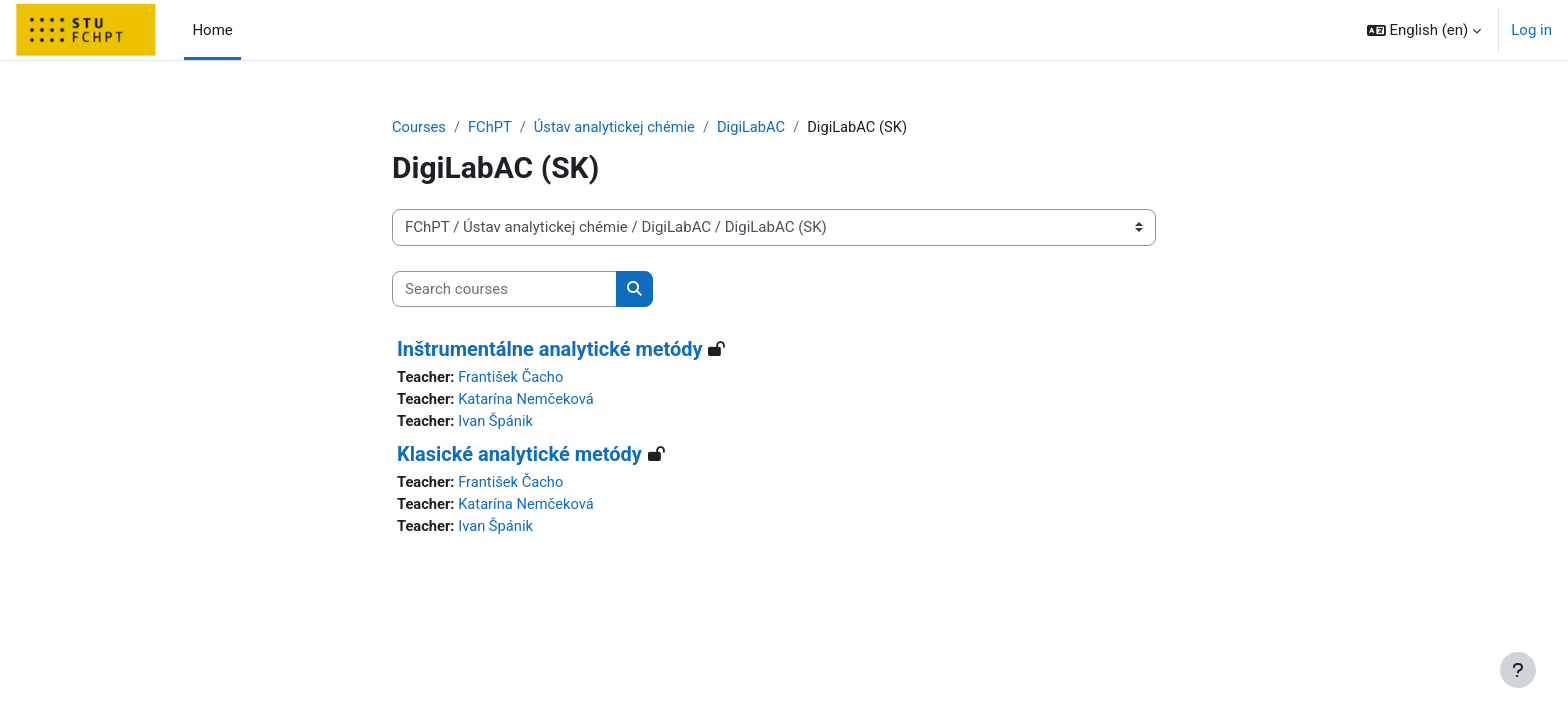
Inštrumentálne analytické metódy (550, 350)
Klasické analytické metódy (519, 456)
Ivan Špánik (498, 423)
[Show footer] (1518, 670)
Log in (1531, 30)
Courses (419, 127)
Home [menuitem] (212, 30)
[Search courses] (504, 289)
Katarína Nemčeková (529, 400)
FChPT (491, 127)
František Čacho (514, 378)
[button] (1424, 30)
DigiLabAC (758, 127)
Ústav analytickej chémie (618, 127)
